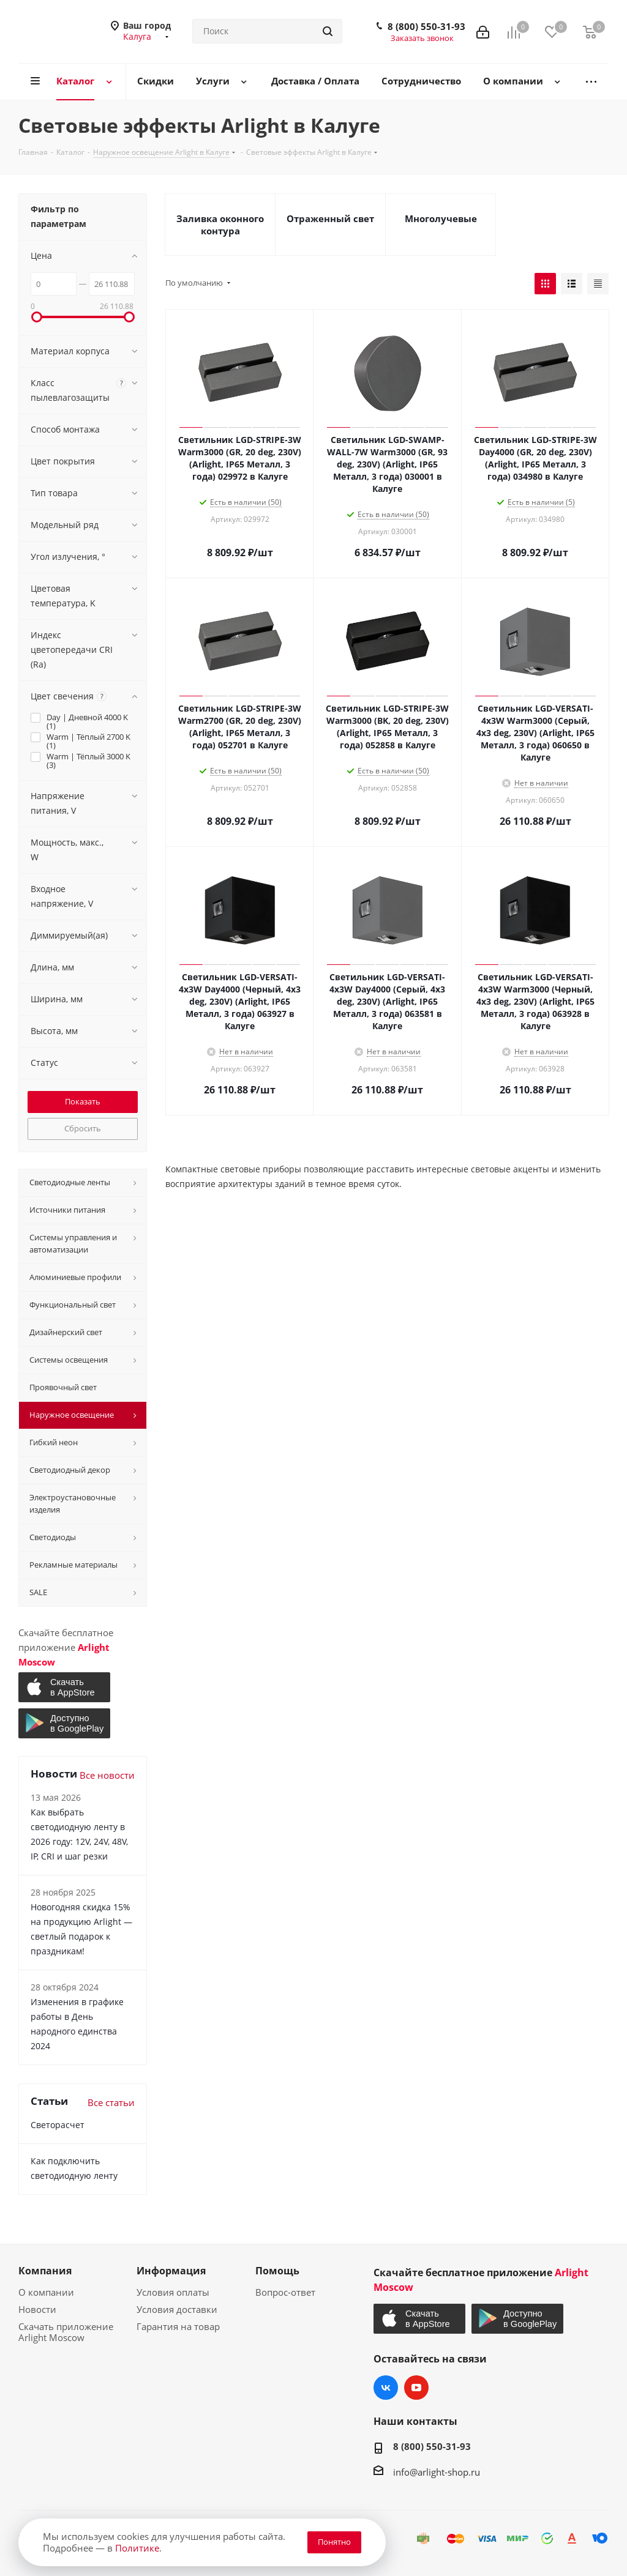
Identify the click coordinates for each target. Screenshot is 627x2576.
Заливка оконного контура (220, 224)
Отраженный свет (330, 218)
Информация (171, 2270)
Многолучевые (441, 218)
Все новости (107, 1775)
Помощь (277, 2270)
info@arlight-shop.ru (436, 2472)
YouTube (416, 2387)
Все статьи (111, 2102)
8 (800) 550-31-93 (426, 26)
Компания (45, 2270)
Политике (137, 2548)
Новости (37, 2309)
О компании (46, 2292)
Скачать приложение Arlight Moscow (65, 2331)
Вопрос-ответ (285, 2292)
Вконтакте (386, 2387)
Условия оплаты (173, 2292)
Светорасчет (57, 2125)
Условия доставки (177, 2309)
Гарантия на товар (178, 2326)
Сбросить (82, 1128)
